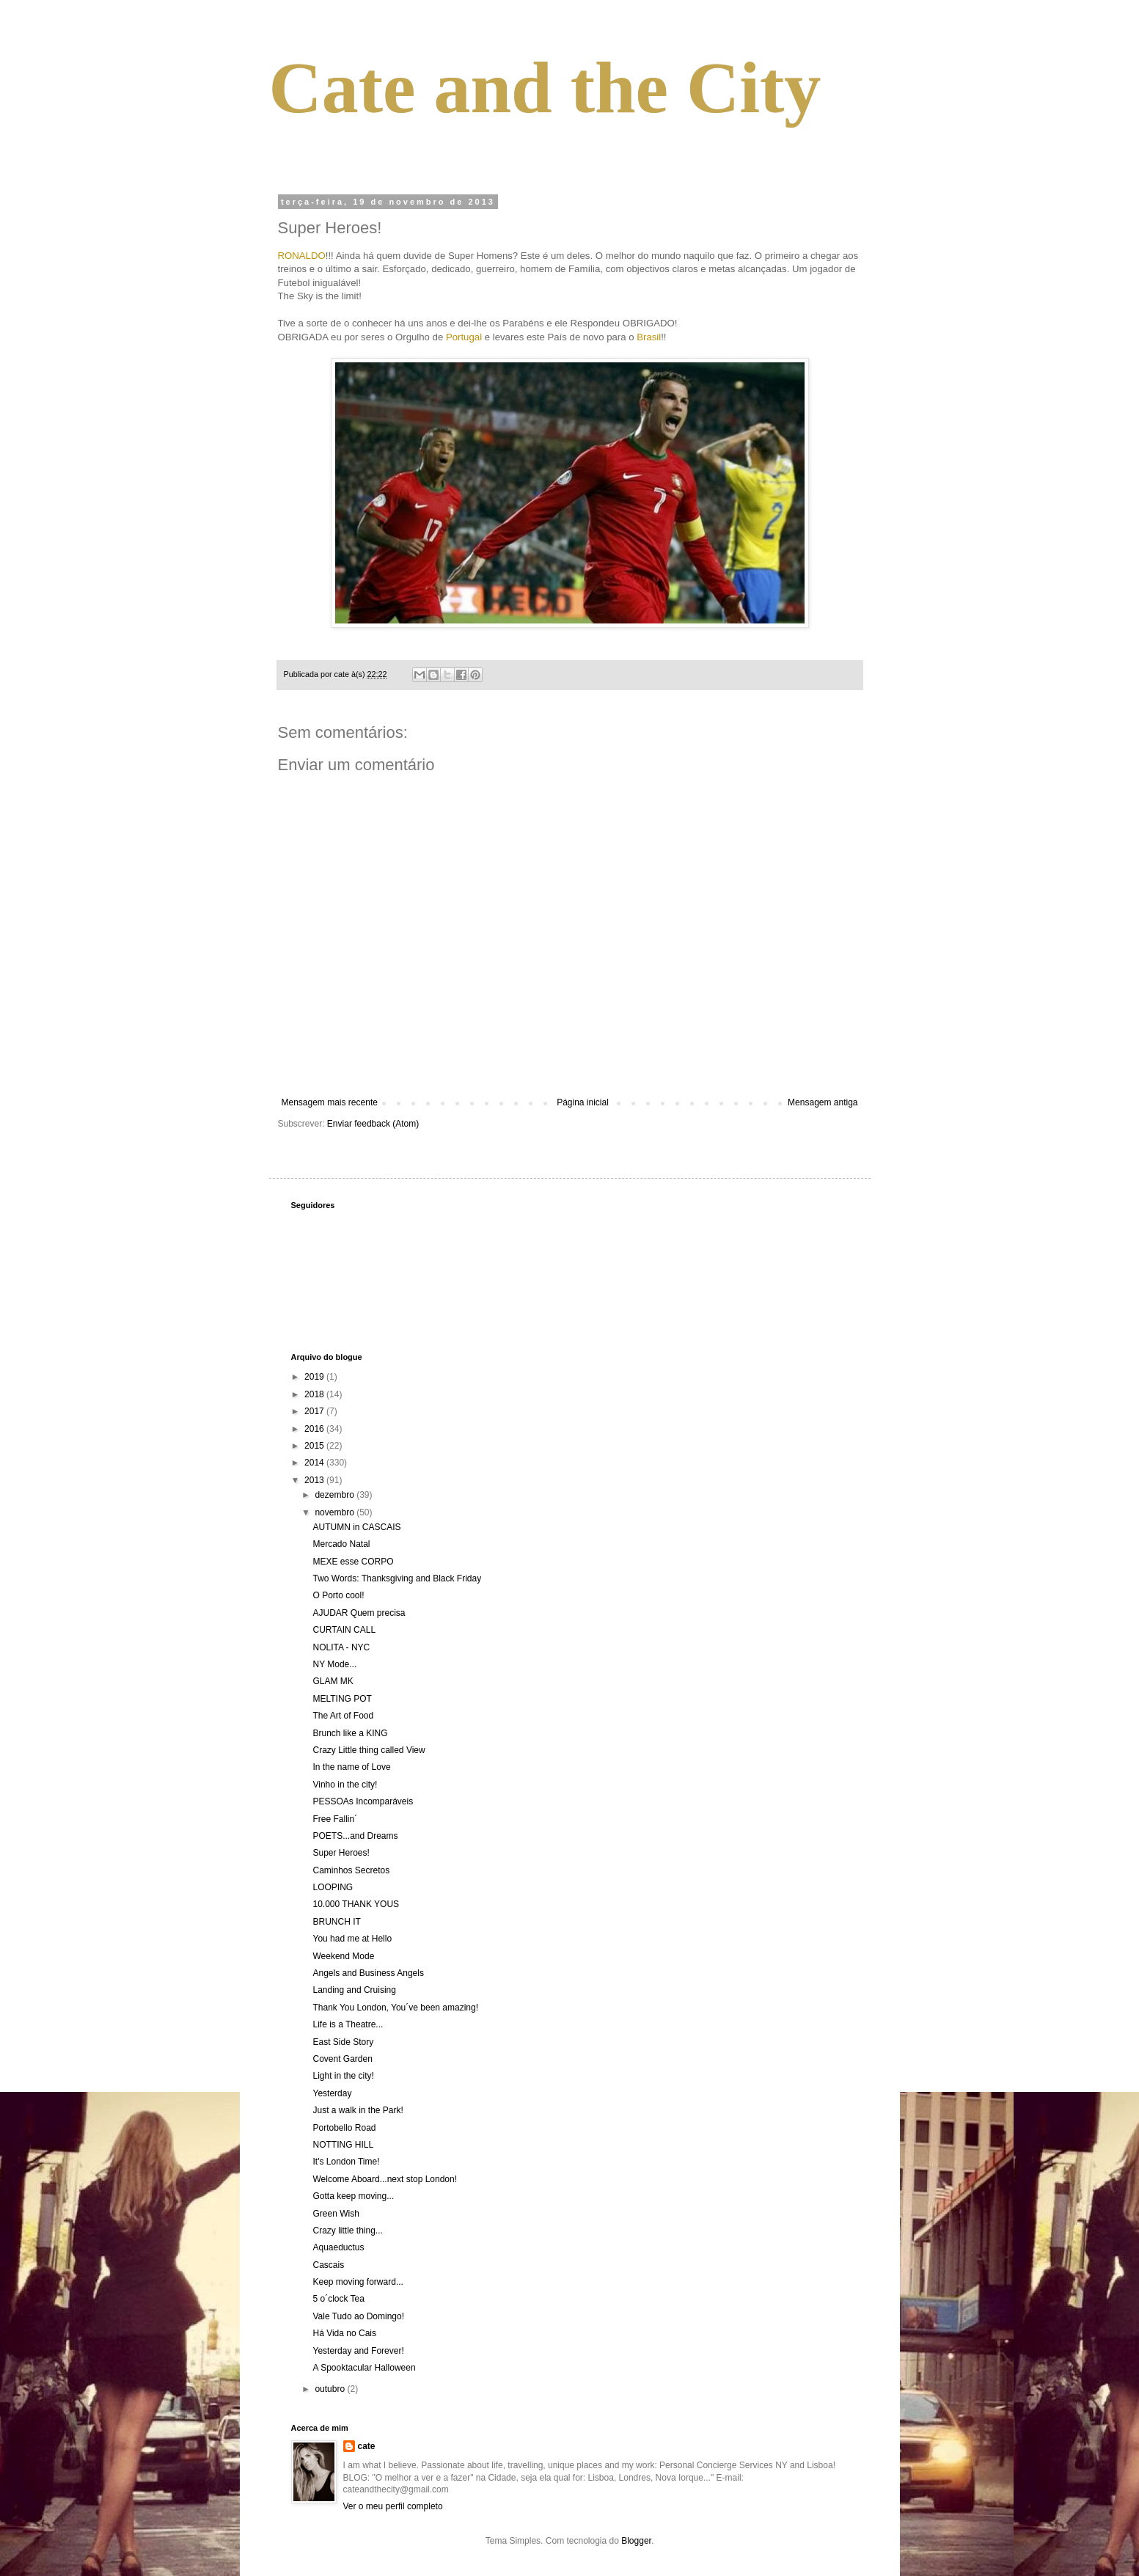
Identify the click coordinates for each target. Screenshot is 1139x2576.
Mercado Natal (341, 1544)
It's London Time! (345, 2161)
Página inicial (583, 1102)
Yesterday (331, 2093)
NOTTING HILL (342, 2145)
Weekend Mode (343, 1956)
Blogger (636, 2541)
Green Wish (335, 2214)
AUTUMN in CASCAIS (356, 1527)
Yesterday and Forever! (357, 2351)
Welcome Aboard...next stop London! (384, 2179)
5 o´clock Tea (338, 2299)
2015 (315, 1446)
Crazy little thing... (347, 2230)
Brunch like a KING (349, 1733)
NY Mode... (334, 1664)
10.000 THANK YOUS (355, 1904)
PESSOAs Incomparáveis (362, 1801)
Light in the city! (342, 2076)
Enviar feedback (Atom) (373, 1124)
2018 (315, 1394)
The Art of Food (342, 1715)
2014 (315, 1462)
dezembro (335, 1495)
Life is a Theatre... (347, 2024)
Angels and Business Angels (367, 1973)
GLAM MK (332, 1681)
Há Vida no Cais (344, 2333)
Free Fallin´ (334, 1819)
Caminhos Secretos (350, 1870)
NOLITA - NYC (341, 1647)
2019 (315, 1377)
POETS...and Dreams (355, 1836)
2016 (315, 1429)
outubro (331, 2389)
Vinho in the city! (344, 1784)
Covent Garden (342, 2059)
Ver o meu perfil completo (393, 2506)
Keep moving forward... (357, 2282)
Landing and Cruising (353, 1990)
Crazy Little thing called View (368, 1750)
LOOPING (332, 1887)
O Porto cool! (338, 1595)
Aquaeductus (338, 2247)
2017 (315, 1411)
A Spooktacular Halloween (363, 2368)
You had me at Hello (352, 1938)
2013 (315, 1480)
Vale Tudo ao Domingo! (358, 2316)
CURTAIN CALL (344, 1630)
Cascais (328, 2265)
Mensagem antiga (822, 1102)
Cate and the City (545, 87)
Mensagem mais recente (330, 1102)
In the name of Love (351, 1767)
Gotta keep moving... (353, 2196)
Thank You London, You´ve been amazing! (395, 2007)
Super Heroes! (340, 1853)
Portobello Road (344, 2128)
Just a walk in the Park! (357, 2110)
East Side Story (342, 2042)
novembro (335, 1512)
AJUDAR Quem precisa (358, 1613)
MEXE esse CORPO (352, 1561)
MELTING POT (341, 1699)
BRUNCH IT (336, 1922)
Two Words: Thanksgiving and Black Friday (396, 1578)
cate (367, 2446)
